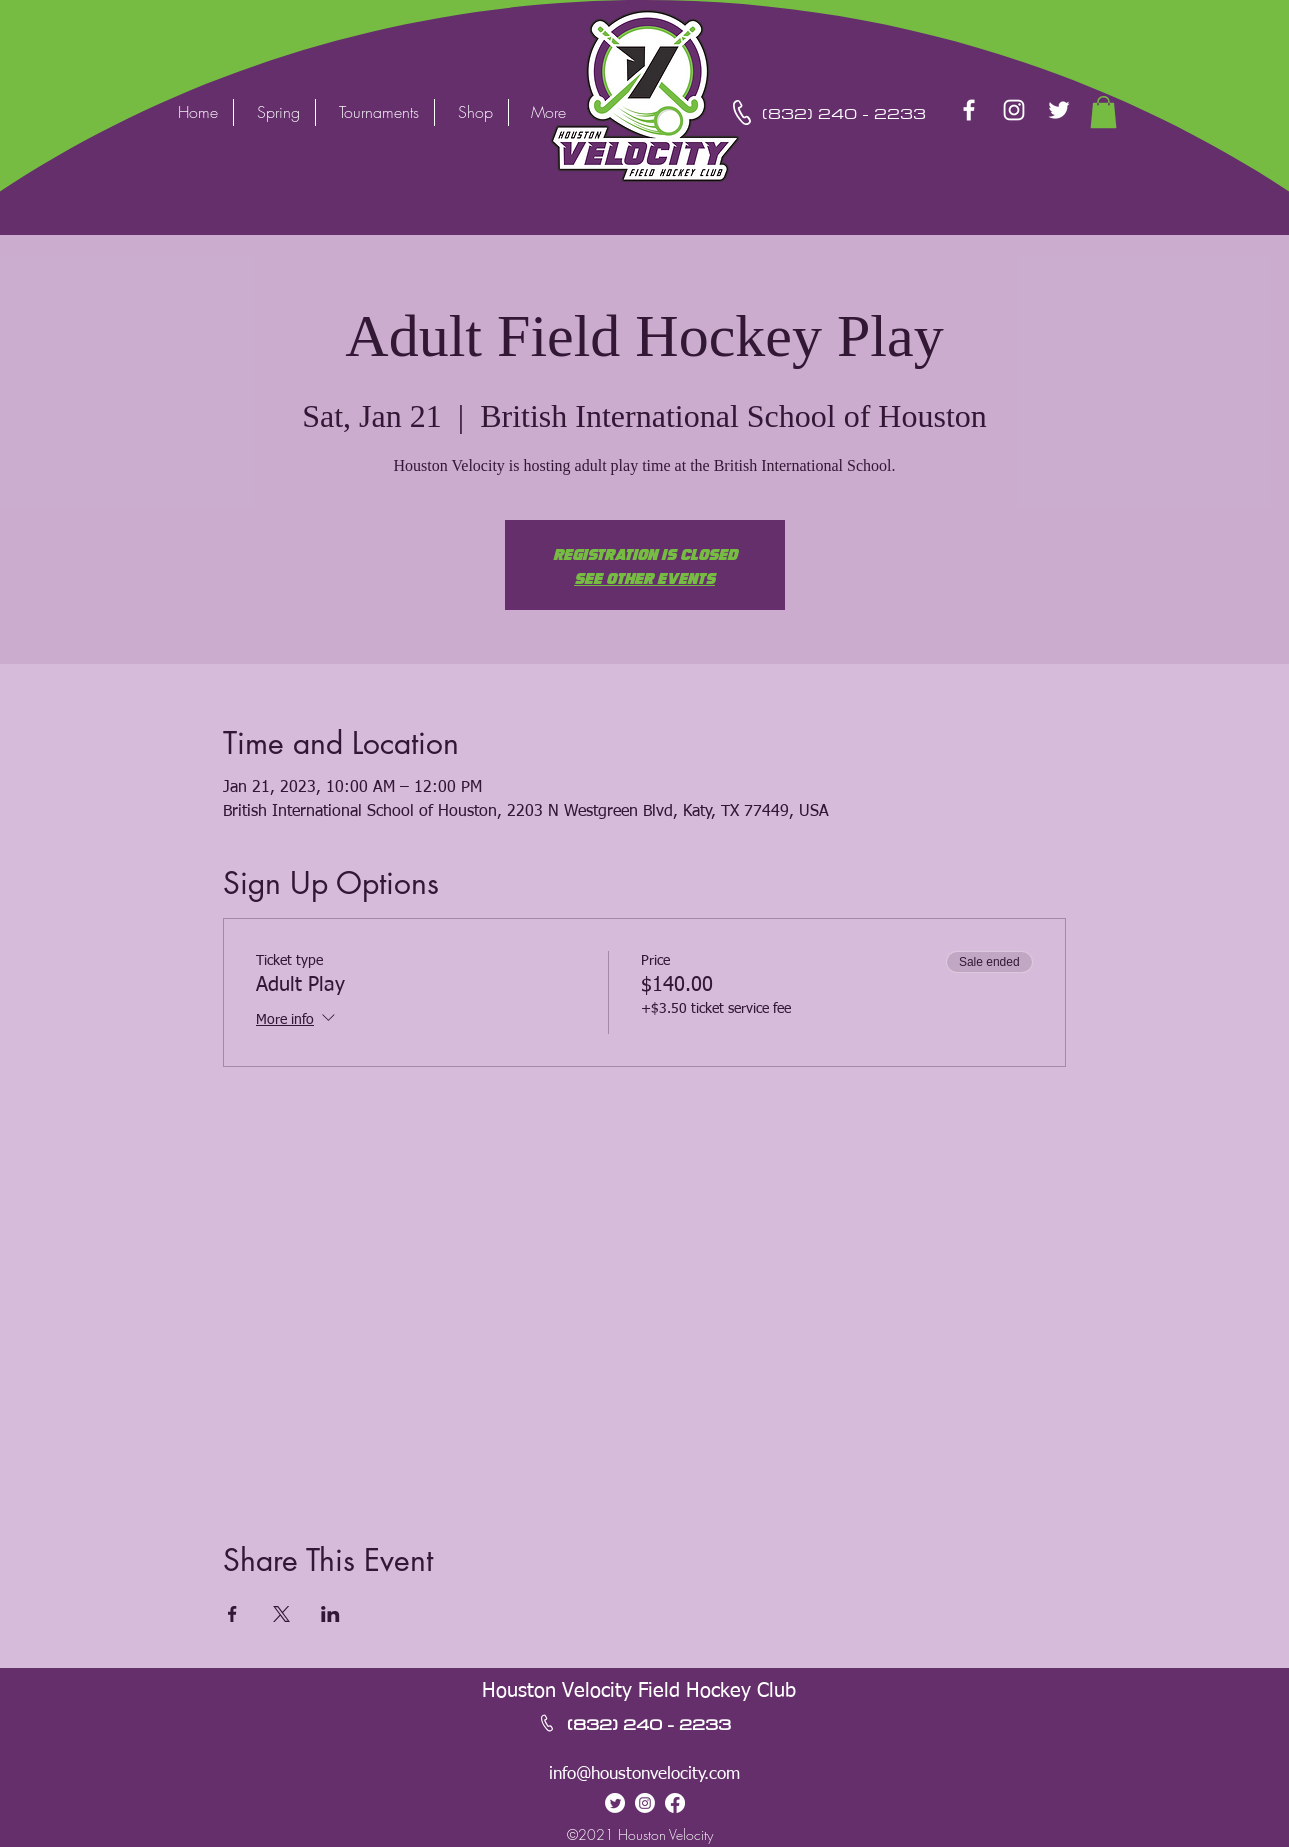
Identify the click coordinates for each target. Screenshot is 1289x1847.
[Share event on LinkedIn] (330, 1614)
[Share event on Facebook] (232, 1614)
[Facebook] (969, 110)
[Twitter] (1059, 110)
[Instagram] (1014, 110)
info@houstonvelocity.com (644, 1774)
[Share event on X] (281, 1614)
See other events (644, 577)
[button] (1103, 112)
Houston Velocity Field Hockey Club (639, 1691)
